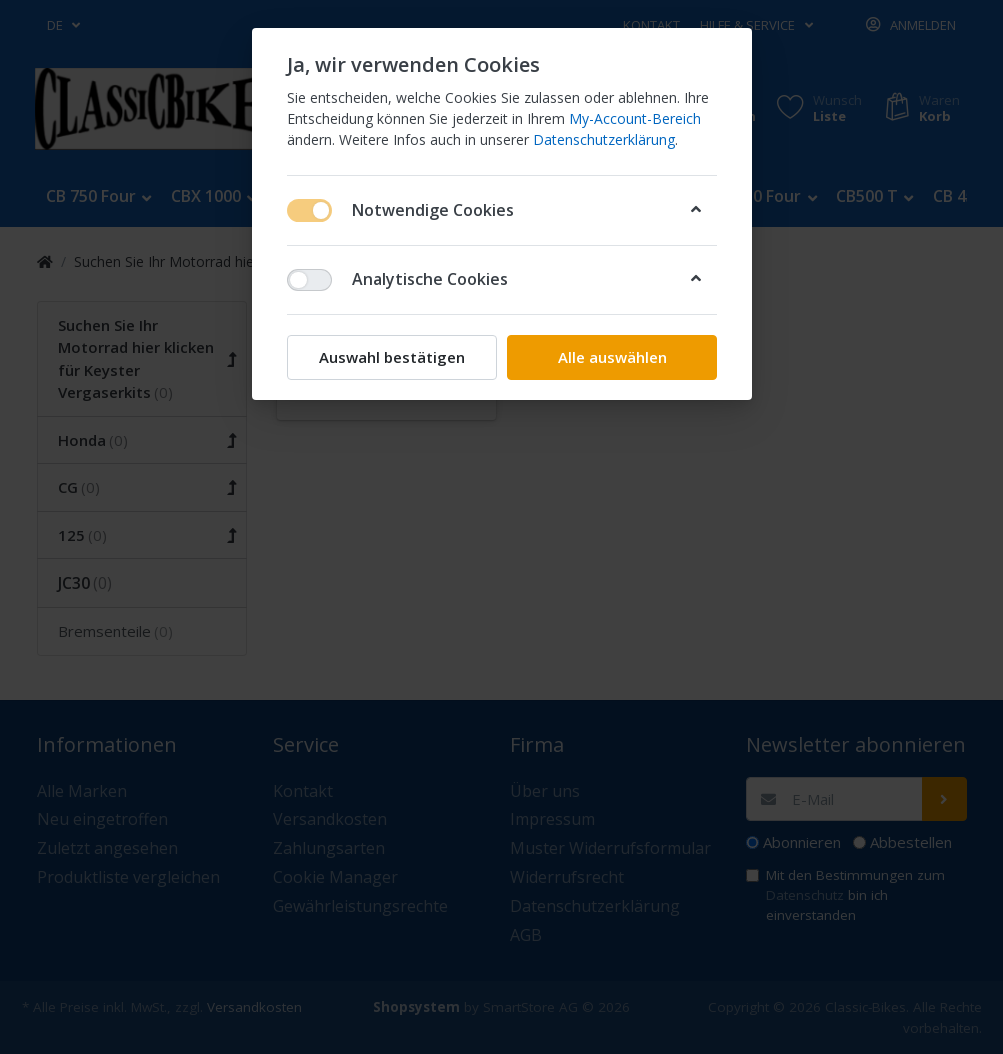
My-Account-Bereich (635, 118)
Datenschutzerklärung (604, 139)
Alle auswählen (611, 357)
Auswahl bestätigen (392, 357)
